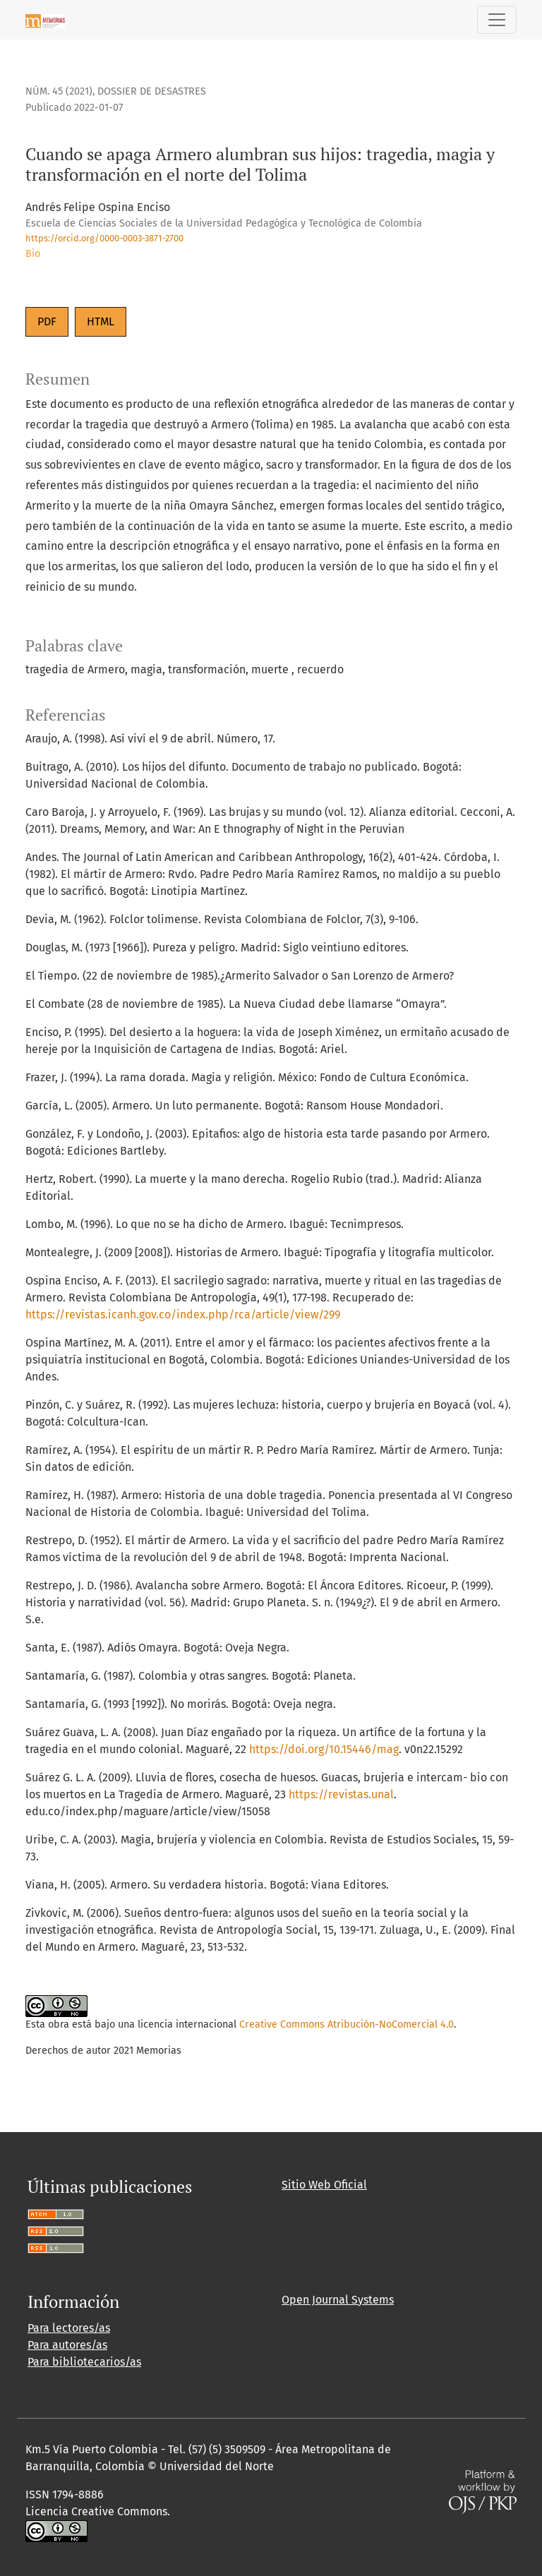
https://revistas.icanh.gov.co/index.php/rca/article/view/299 (182, 1314)
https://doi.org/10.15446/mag (324, 1749)
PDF (46, 321)
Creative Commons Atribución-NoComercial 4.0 (346, 2024)
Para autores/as (67, 2345)
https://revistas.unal (341, 1794)
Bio (32, 254)
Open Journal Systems (338, 2299)
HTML (100, 321)
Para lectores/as (69, 2328)
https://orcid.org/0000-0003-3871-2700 (104, 238)
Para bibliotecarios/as (84, 2362)
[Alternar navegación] (497, 20)
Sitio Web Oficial (324, 2184)
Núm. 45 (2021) (58, 91)
